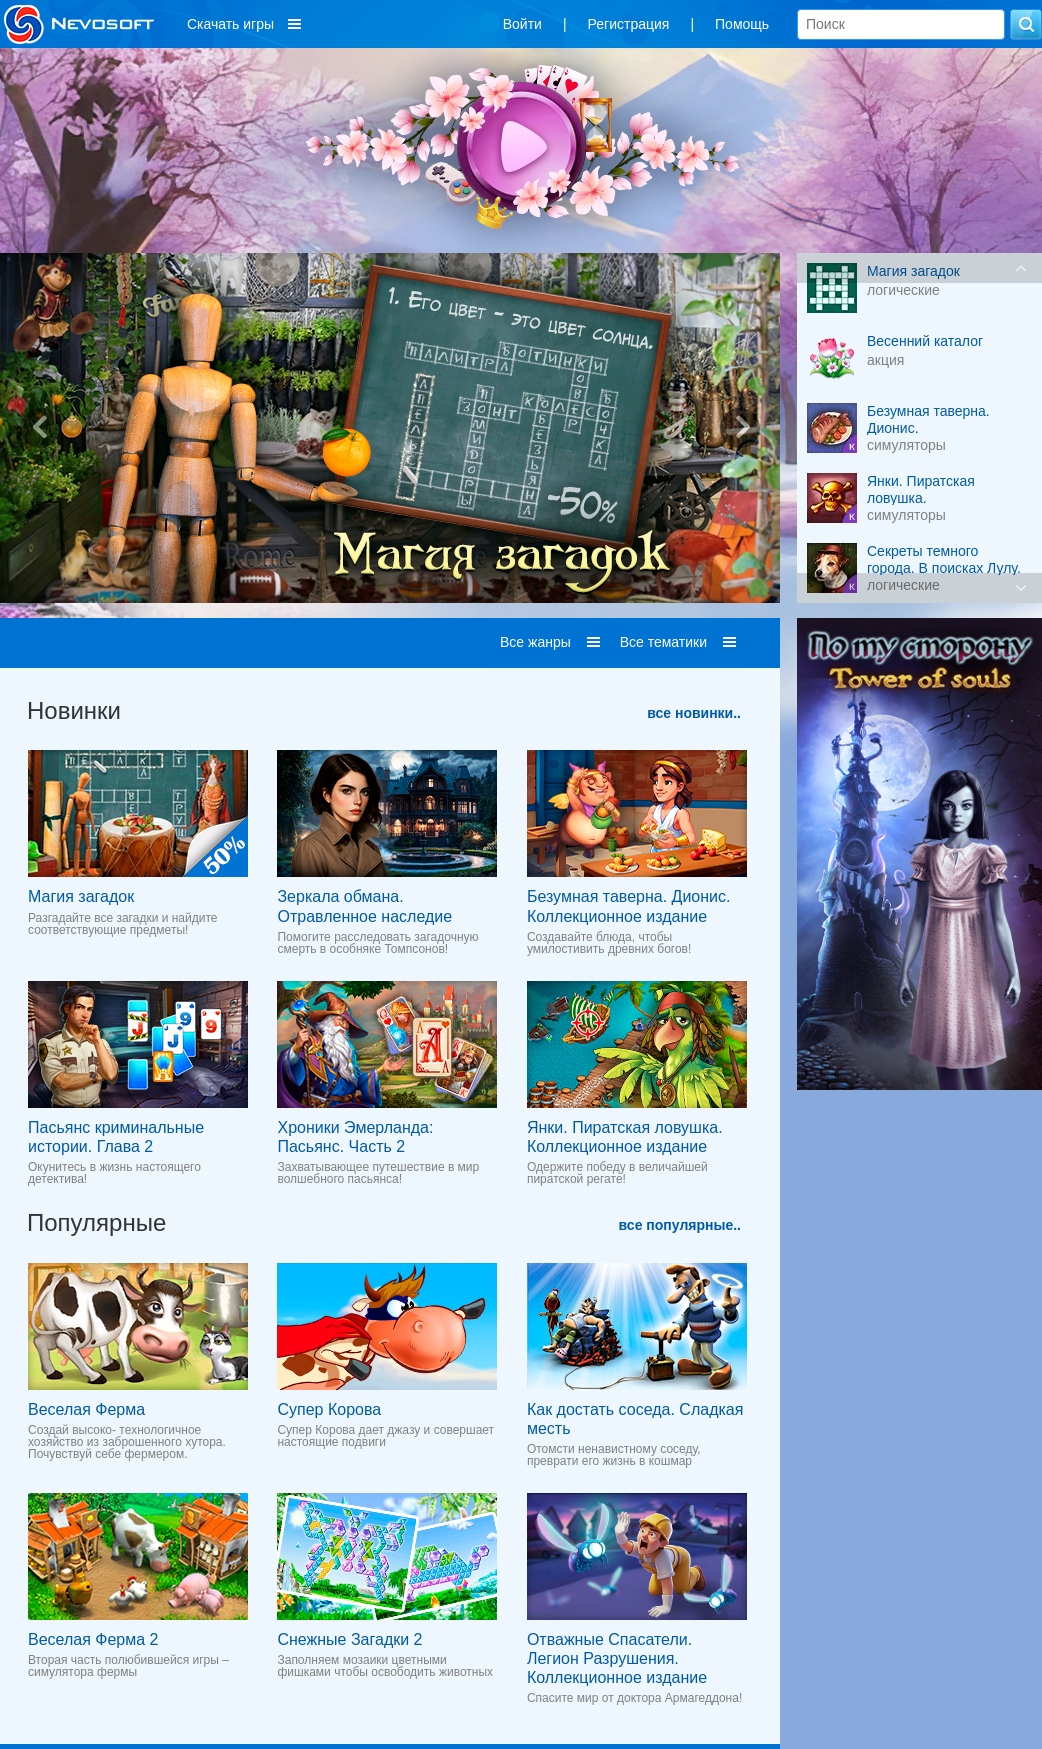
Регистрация (629, 24)
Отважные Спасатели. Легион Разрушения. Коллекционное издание (617, 1658)
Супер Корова (329, 1409)
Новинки (74, 710)
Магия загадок (81, 896)
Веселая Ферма (86, 1409)
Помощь (742, 24)
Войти (522, 24)
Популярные (96, 1222)
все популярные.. (680, 1225)
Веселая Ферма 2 (93, 1639)
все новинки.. (694, 713)
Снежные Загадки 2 (349, 1639)
